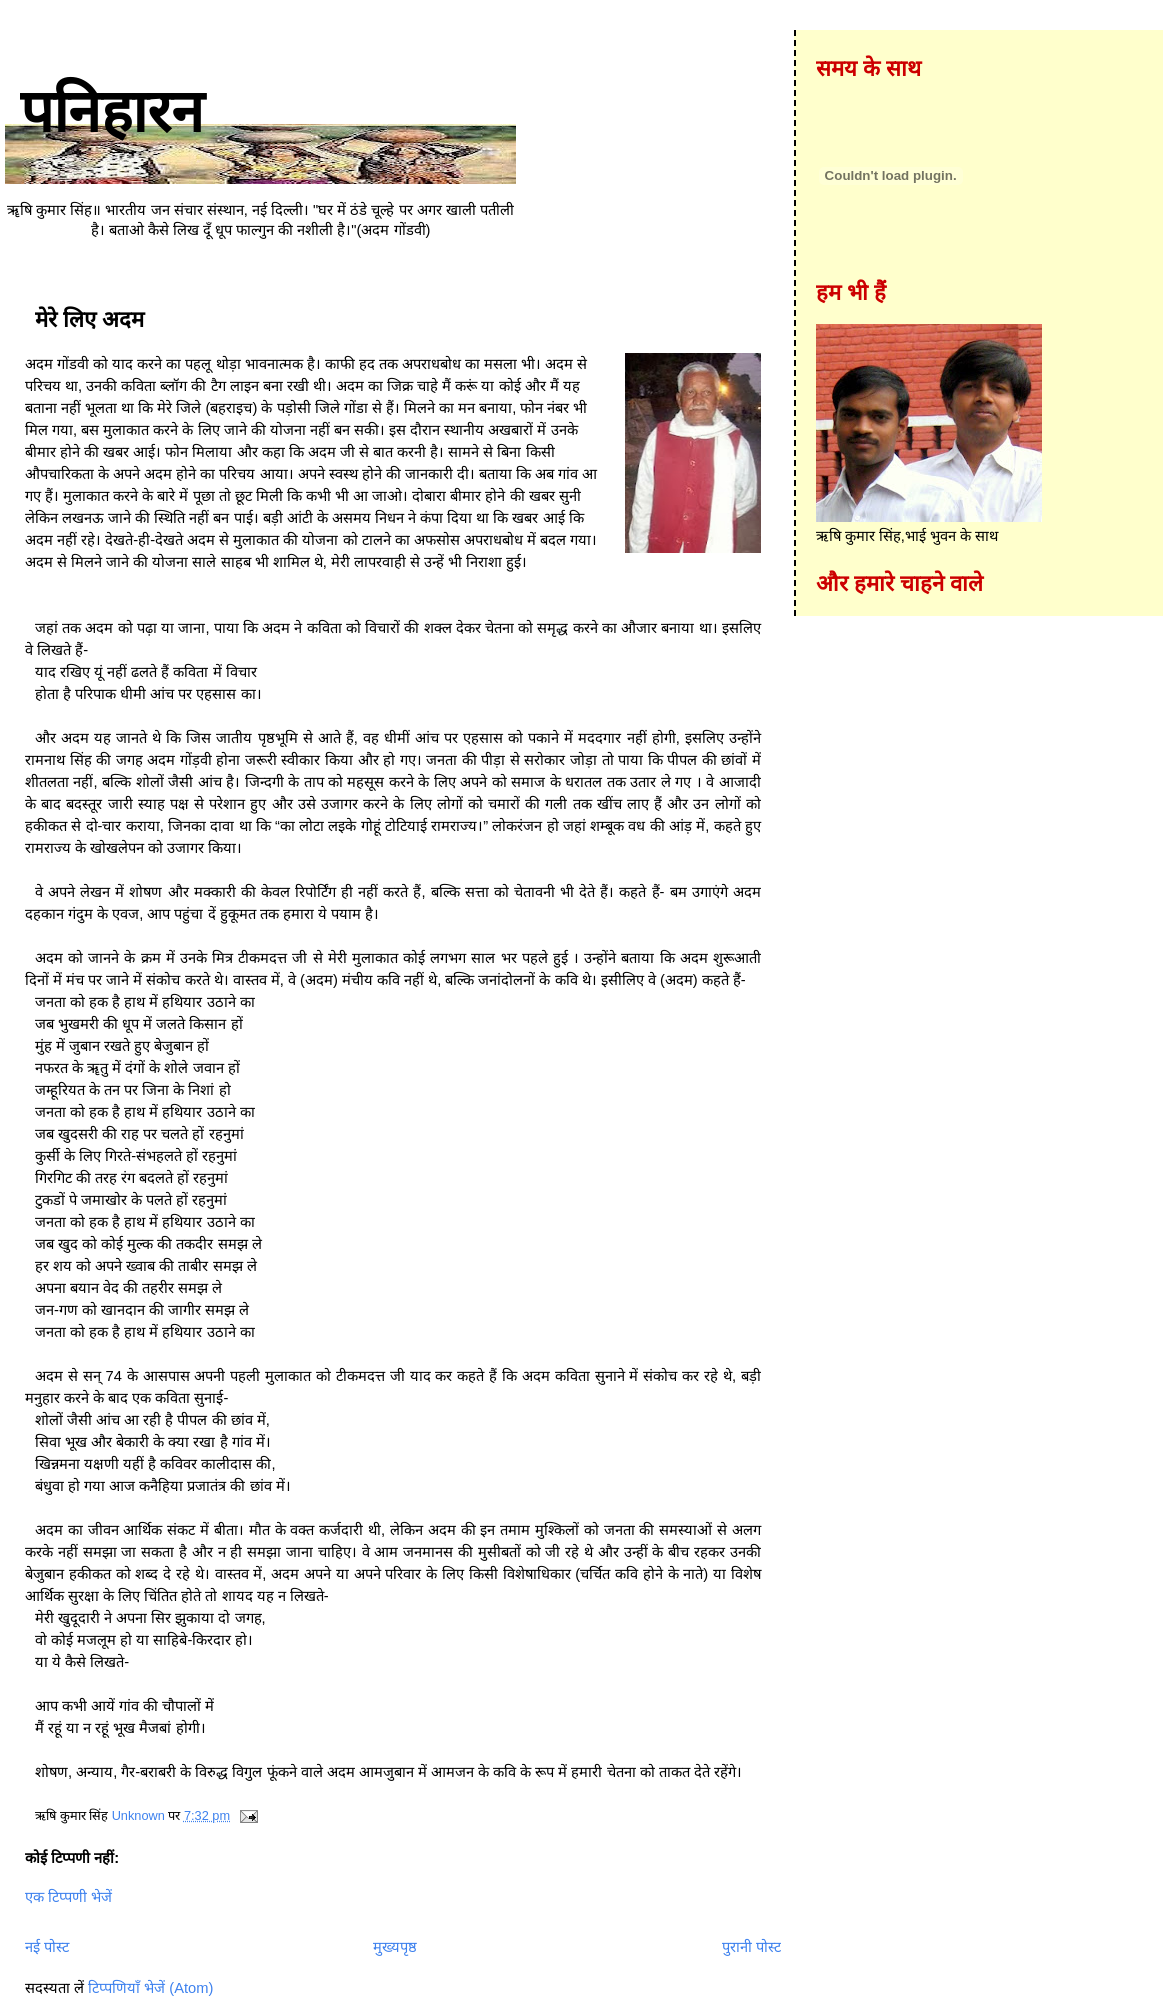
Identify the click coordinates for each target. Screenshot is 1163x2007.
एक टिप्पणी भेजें (68, 1897)
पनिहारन (112, 111)
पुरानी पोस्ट (751, 1947)
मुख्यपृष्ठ (395, 1947)
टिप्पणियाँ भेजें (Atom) (150, 1988)
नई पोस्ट (47, 1947)
